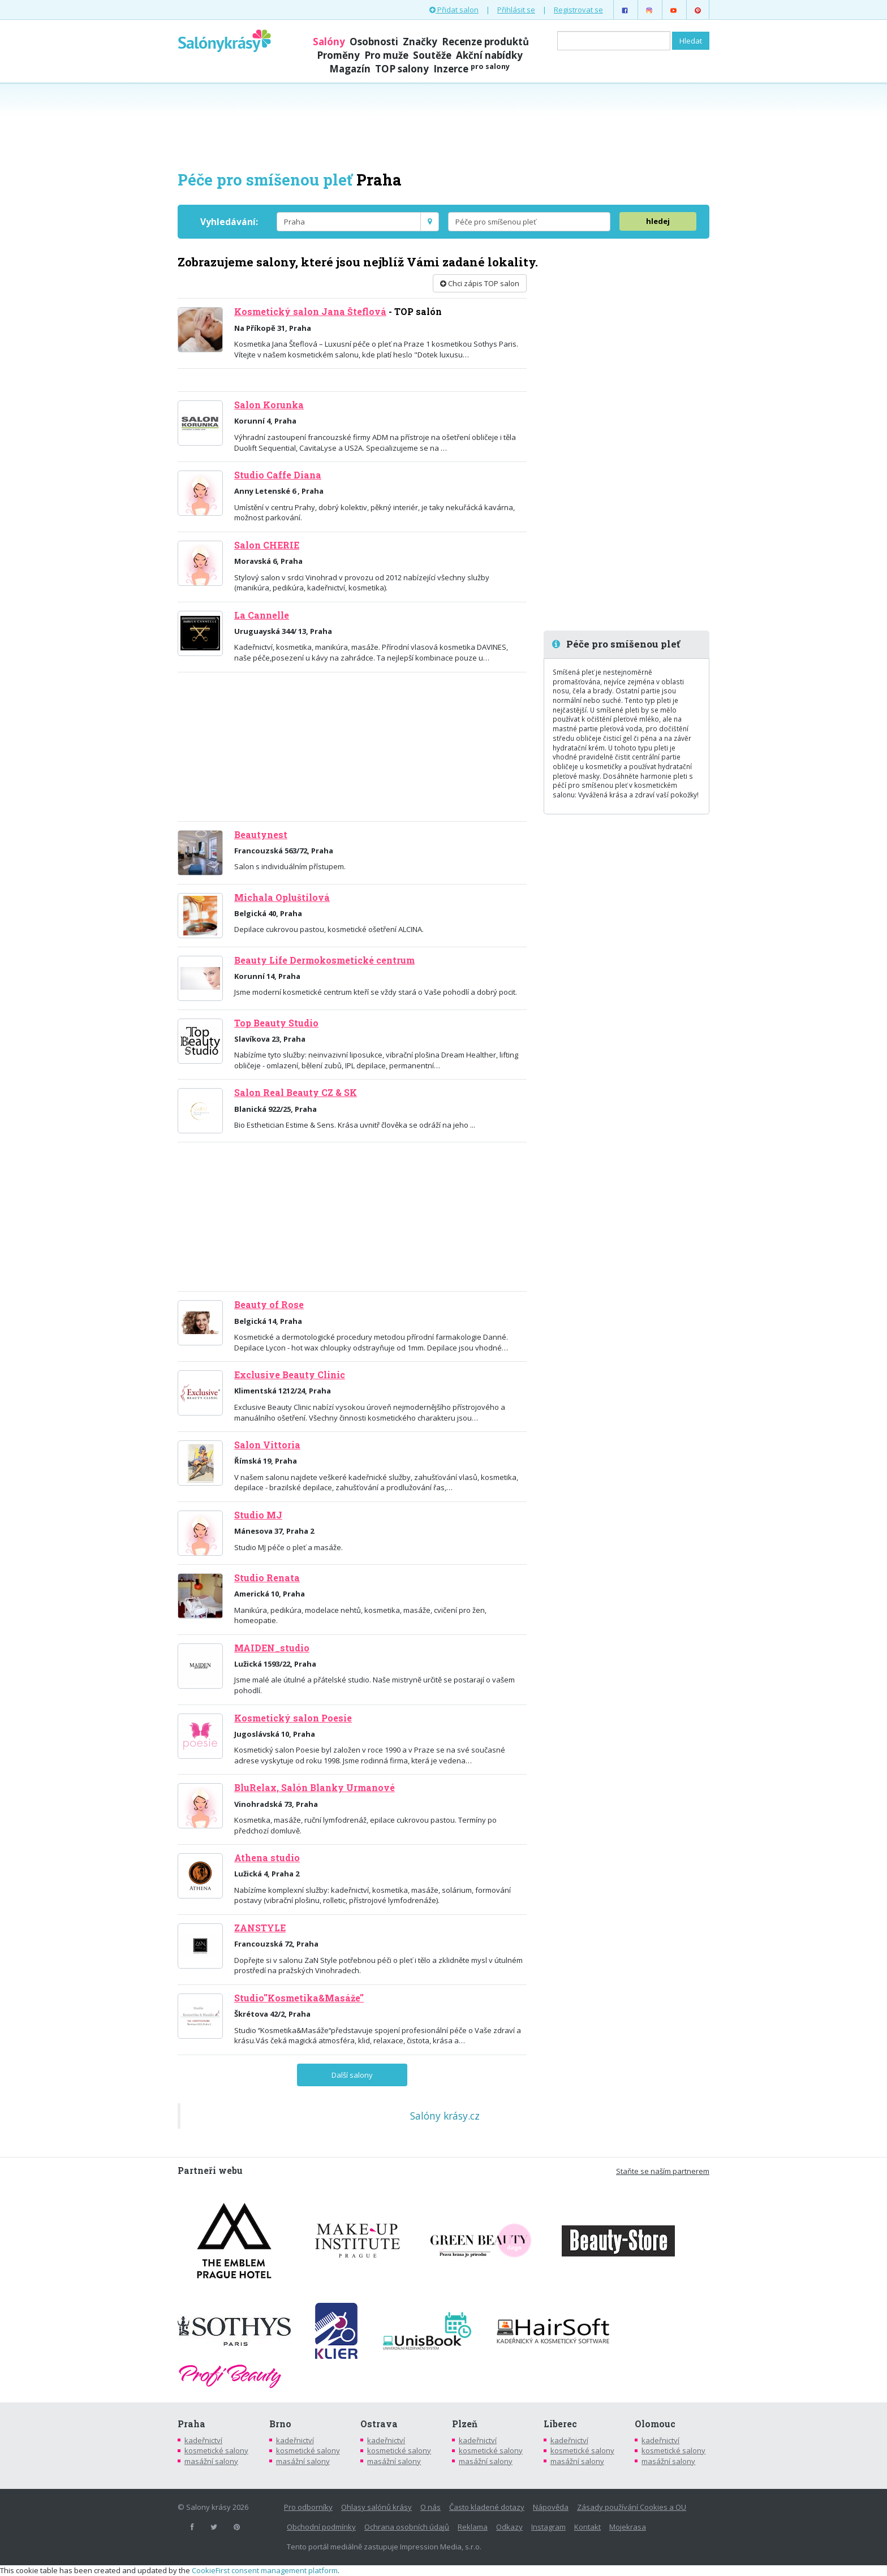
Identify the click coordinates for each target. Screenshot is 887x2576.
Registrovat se (578, 10)
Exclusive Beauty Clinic (289, 1374)
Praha (191, 2424)
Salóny (329, 41)
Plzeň (464, 2424)
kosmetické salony (216, 2450)
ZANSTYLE (260, 1928)
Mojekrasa (627, 2527)
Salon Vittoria (267, 1445)
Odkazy (509, 2527)
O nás (430, 2507)
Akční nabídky (489, 55)
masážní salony (211, 2461)
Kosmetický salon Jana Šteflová (310, 311)
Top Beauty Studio (276, 1023)
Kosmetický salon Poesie (293, 1718)
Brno (280, 2424)
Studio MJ (258, 1515)
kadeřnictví (203, 2440)
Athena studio (267, 1857)
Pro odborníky (308, 2507)
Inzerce (471, 68)
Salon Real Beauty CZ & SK (295, 1092)
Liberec (560, 2424)
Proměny (338, 55)
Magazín (350, 68)
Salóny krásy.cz (445, 2115)
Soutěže (432, 55)
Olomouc (655, 2424)
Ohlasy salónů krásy (376, 2507)
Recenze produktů (485, 41)
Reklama (473, 2527)
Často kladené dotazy (486, 2507)
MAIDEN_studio (271, 1648)
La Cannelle (261, 615)
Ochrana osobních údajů (406, 2527)
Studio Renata (267, 1577)
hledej (658, 221)
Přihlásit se (516, 10)
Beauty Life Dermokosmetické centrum (324, 960)
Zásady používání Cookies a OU (631, 2507)
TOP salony (402, 68)
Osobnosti (374, 41)
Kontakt (587, 2527)
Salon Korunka (269, 405)
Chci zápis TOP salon (479, 283)
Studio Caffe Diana (277, 475)
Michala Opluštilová (282, 897)
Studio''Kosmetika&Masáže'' (299, 1998)
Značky (420, 41)
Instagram (548, 2527)
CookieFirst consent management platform (265, 2570)
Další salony (352, 2075)
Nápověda (551, 2507)
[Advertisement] (443, 125)
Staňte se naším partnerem (662, 2171)
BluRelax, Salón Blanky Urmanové (314, 1787)
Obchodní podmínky (321, 2527)
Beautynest (260, 834)
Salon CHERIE (266, 545)
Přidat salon (454, 10)
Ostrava (379, 2424)
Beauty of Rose (269, 1304)
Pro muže (386, 55)
